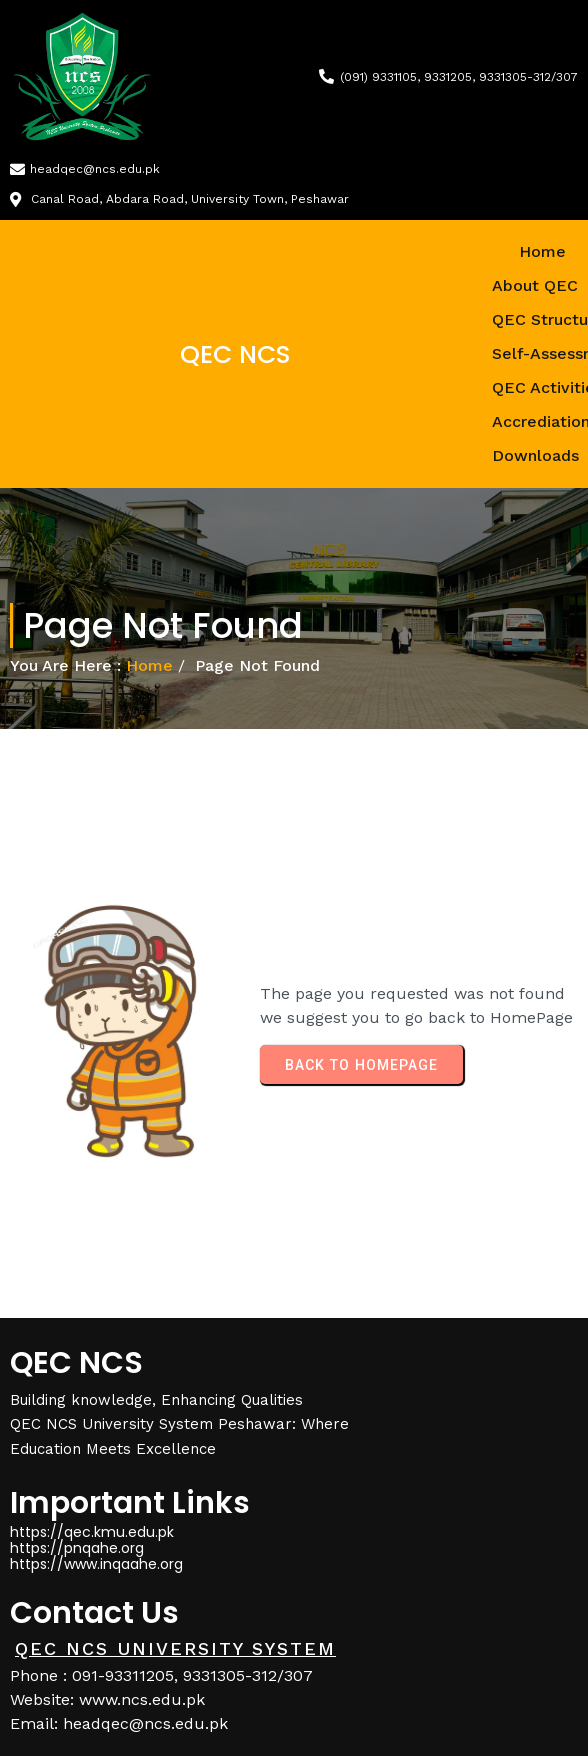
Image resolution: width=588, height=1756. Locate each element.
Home (149, 665)
